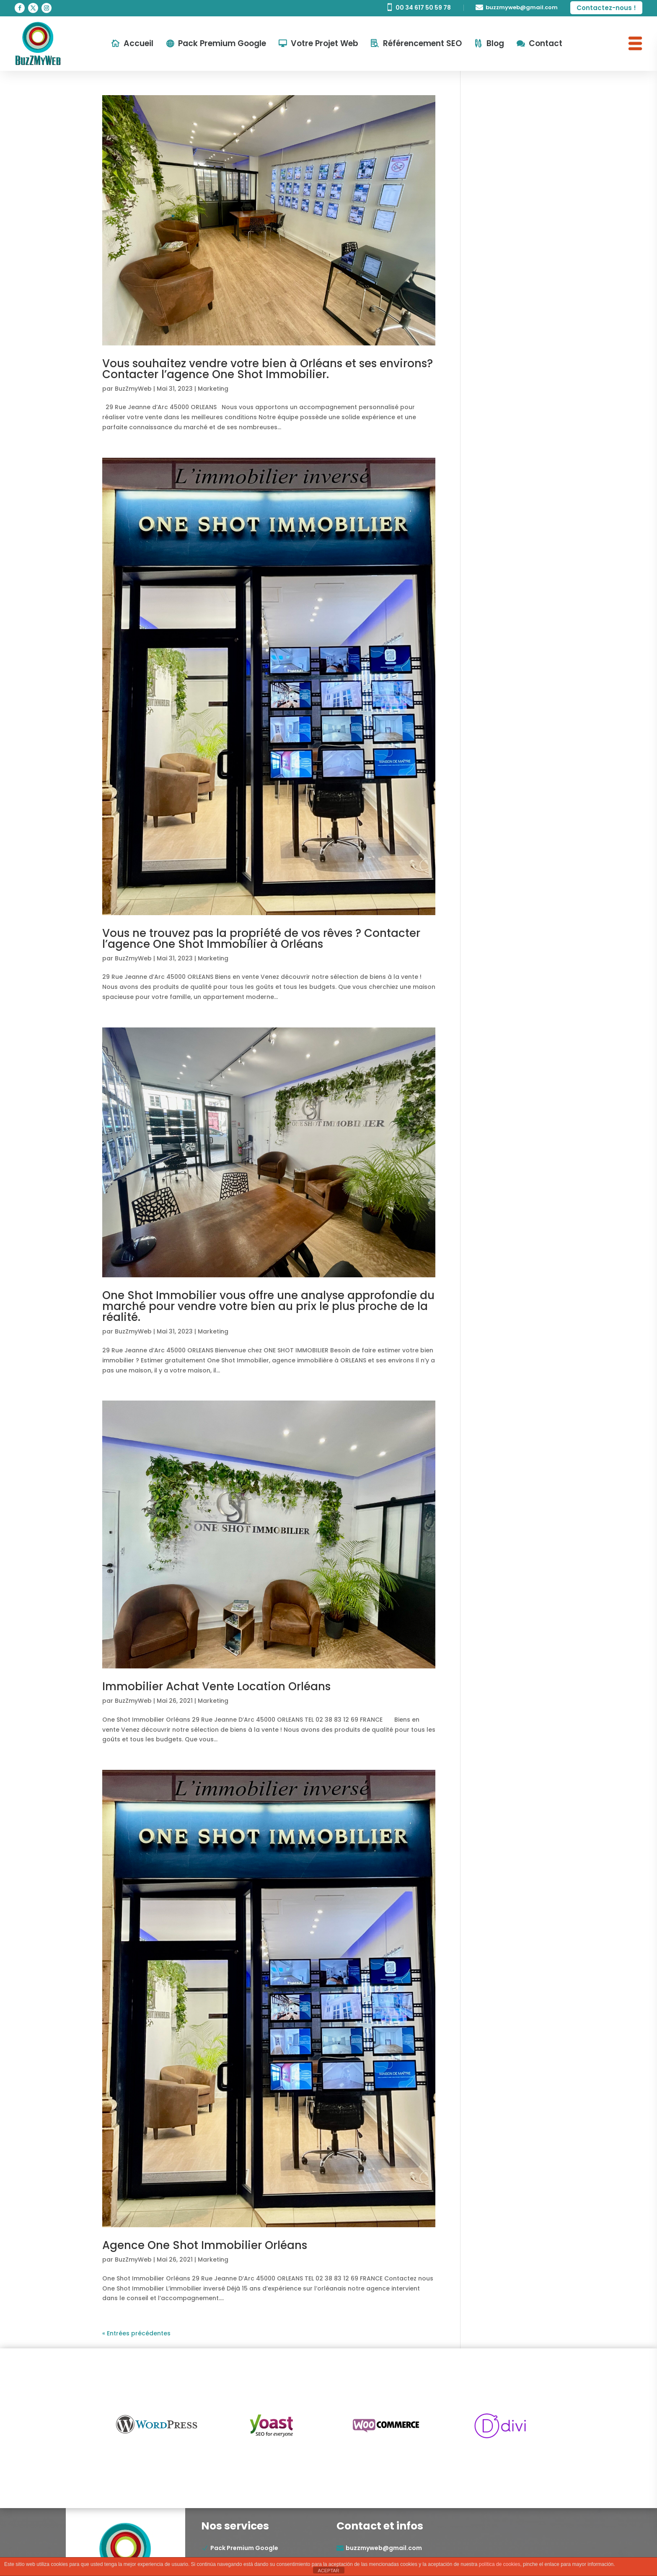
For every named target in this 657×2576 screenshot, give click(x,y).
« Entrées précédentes (136, 2333)
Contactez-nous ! (606, 7)
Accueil (138, 43)
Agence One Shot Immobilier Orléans (204, 2245)
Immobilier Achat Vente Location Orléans (216, 1686)
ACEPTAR (328, 2570)
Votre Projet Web (324, 43)
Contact (545, 43)
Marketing (213, 388)
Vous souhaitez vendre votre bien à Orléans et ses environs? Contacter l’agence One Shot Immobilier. (267, 369)
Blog (495, 43)
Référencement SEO (422, 43)
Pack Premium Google (222, 43)
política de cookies (499, 2564)
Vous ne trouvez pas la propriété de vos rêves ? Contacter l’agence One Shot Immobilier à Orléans (261, 939)
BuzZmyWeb (133, 388)
